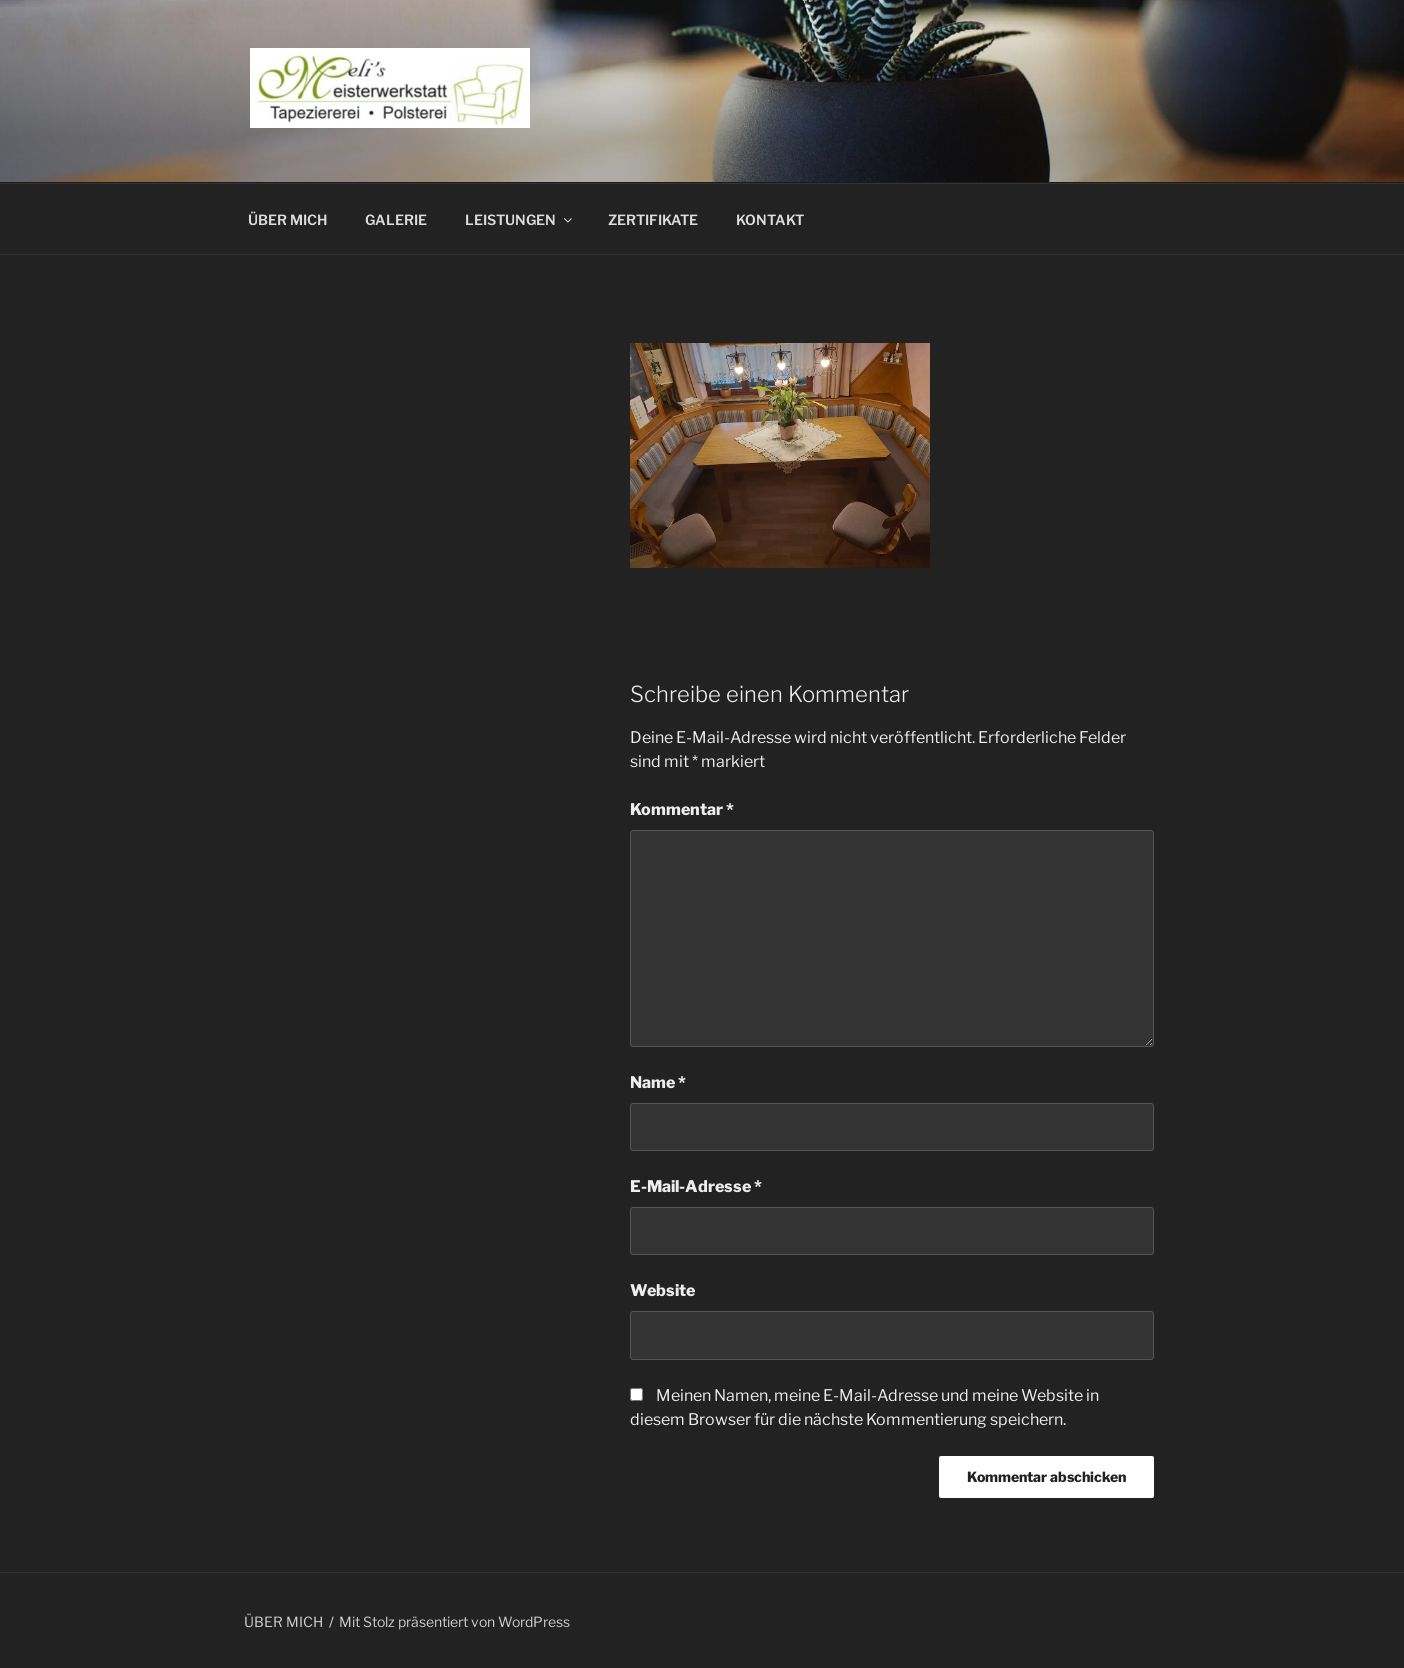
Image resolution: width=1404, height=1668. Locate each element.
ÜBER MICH (287, 219)
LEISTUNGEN (520, 219)
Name (658, 1082)
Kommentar (682, 809)
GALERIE (396, 219)
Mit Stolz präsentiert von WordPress (454, 1621)
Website (662, 1290)
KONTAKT (770, 219)
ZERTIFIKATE (653, 219)
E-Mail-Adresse (696, 1186)
